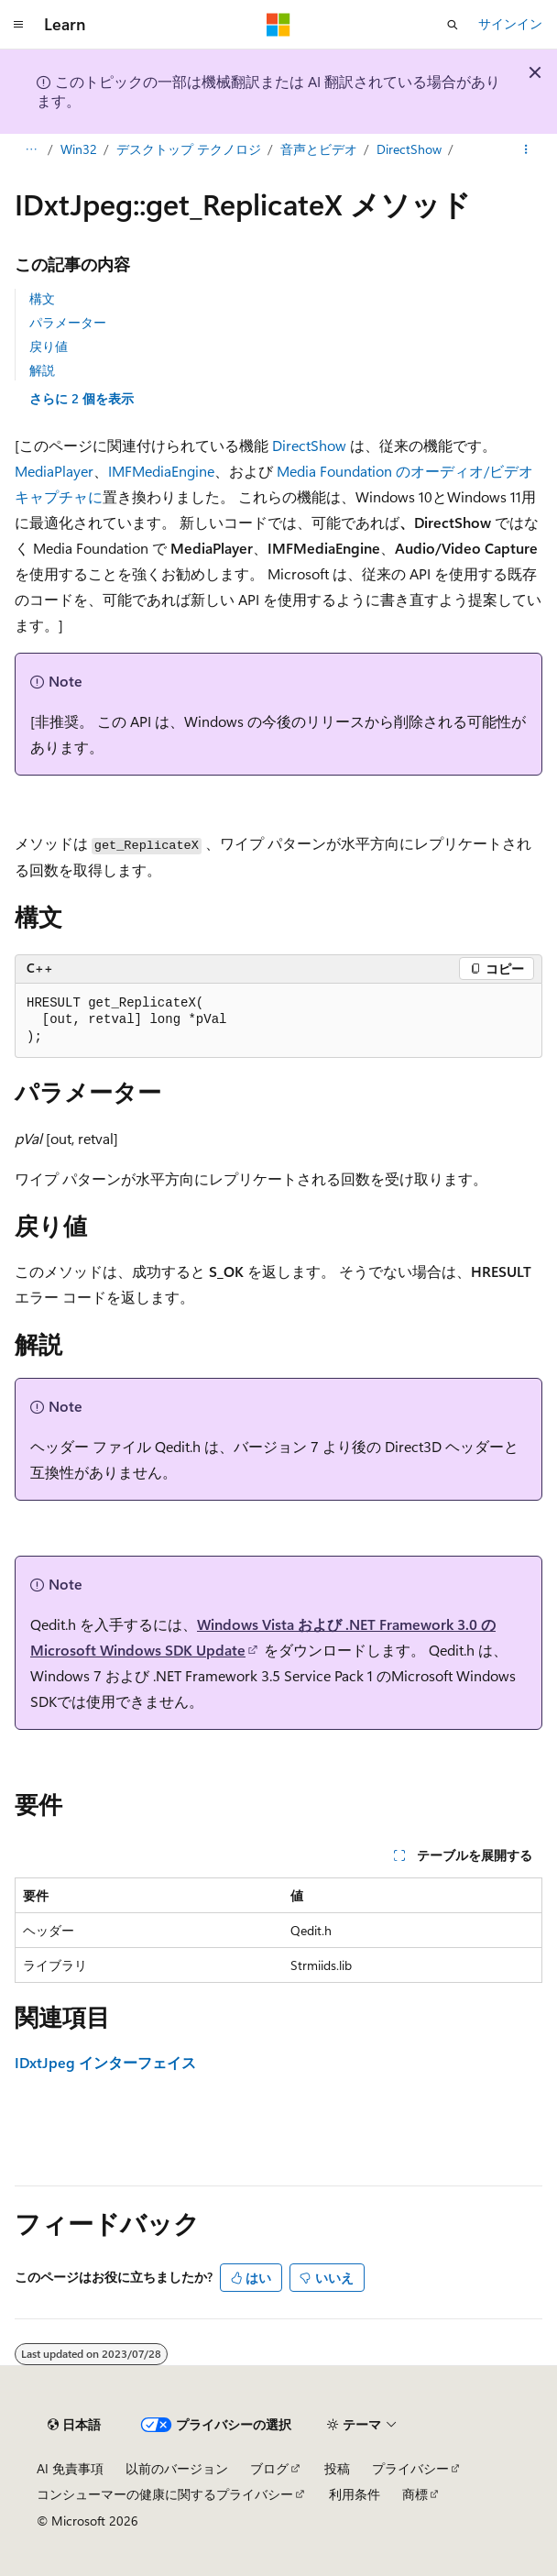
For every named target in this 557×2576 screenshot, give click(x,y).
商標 (415, 2494)
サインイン (510, 23)
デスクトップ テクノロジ (188, 149)
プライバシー (410, 2468)
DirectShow (409, 149)
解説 (42, 370)
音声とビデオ (318, 149)
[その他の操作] (526, 149)
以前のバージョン (177, 2468)
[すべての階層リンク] (31, 149)
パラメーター (67, 322)
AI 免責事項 (70, 2468)
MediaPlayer (54, 470)
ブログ (269, 2468)
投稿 (337, 2468)
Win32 (78, 149)
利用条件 (354, 2494)
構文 (42, 298)
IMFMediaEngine (161, 470)
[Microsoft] (278, 25)
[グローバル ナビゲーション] (18, 24)
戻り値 (48, 346)
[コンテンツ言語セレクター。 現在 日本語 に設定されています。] (74, 2424)
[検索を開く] (452, 24)
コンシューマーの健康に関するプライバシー (165, 2494)
